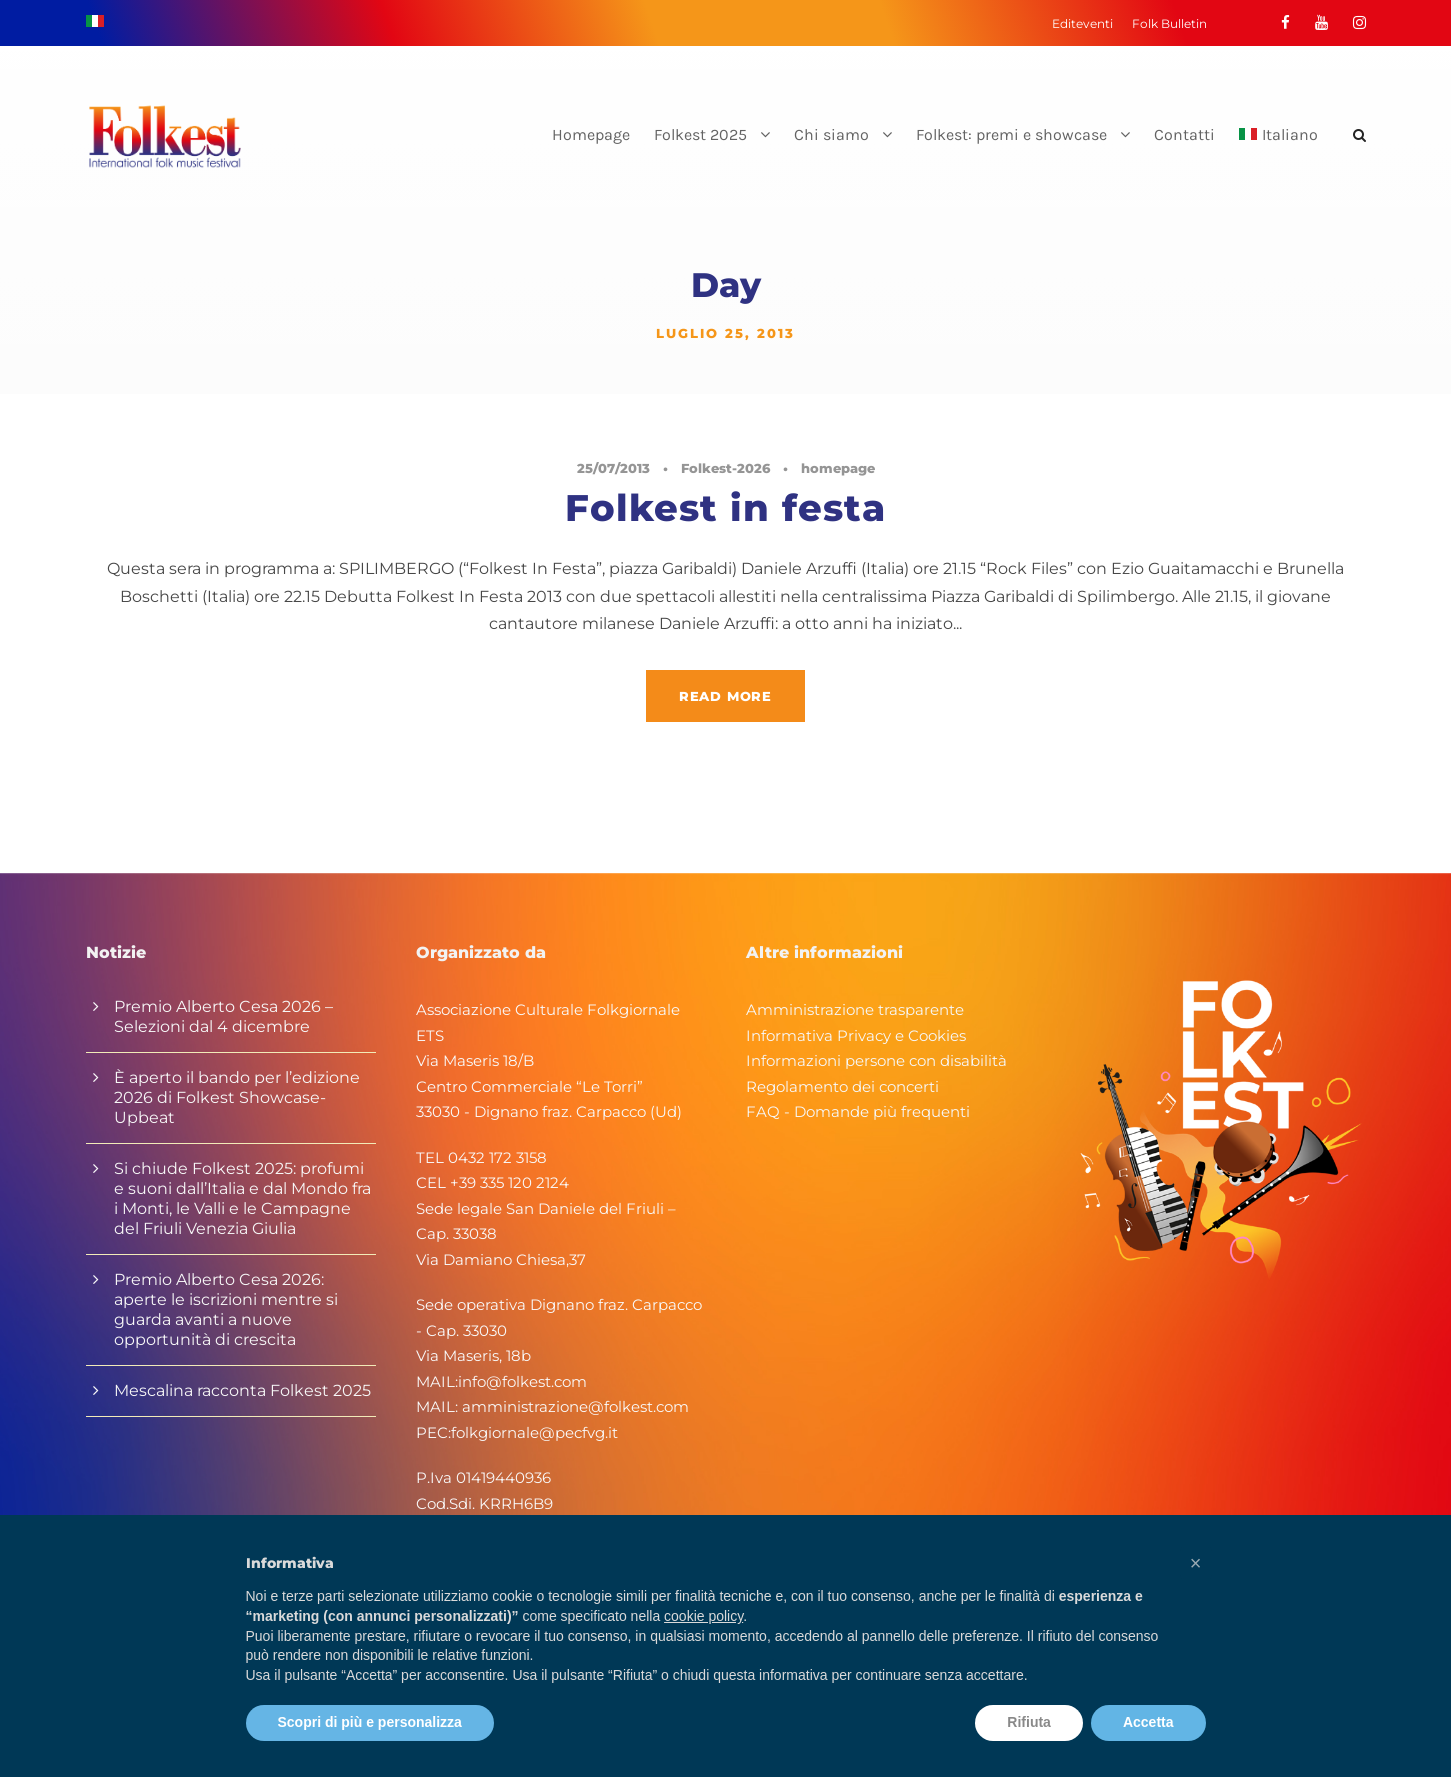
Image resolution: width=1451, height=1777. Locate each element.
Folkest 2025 (700, 134)
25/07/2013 (613, 468)
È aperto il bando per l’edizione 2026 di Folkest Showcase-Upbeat (237, 1097)
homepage (838, 468)
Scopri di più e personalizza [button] (370, 1722)
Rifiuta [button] (1029, 1722)
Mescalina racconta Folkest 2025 (242, 1390)
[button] (1196, 1563)
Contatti (1184, 134)
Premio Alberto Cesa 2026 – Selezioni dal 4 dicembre (223, 1016)
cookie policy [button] (703, 1616)
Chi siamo (831, 134)
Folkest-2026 (725, 468)
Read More (725, 696)
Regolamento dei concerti (842, 1086)
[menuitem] (1278, 151)
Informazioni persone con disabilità (876, 1060)
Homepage (591, 134)
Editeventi (1082, 23)
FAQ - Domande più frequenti (858, 1111)
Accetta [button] (1148, 1722)
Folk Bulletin (1169, 23)
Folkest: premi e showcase (1011, 134)
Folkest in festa (725, 507)
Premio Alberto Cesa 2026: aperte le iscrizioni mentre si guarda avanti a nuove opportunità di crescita (226, 1309)
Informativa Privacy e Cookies (856, 1035)
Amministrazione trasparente (855, 1009)
